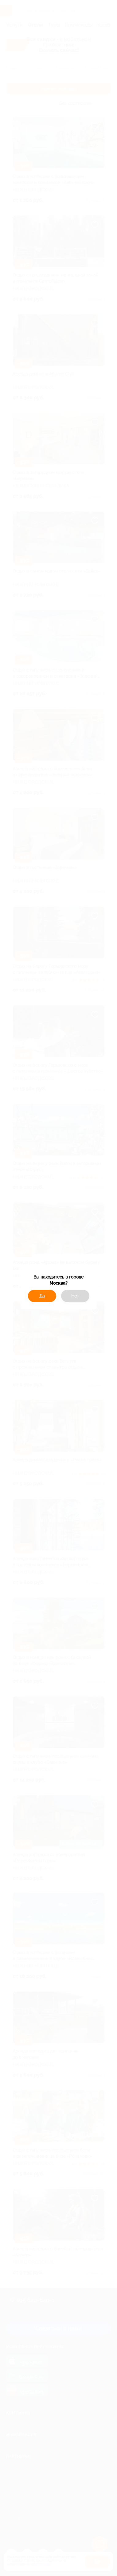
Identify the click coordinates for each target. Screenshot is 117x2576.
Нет (75, 1296)
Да (42, 1296)
